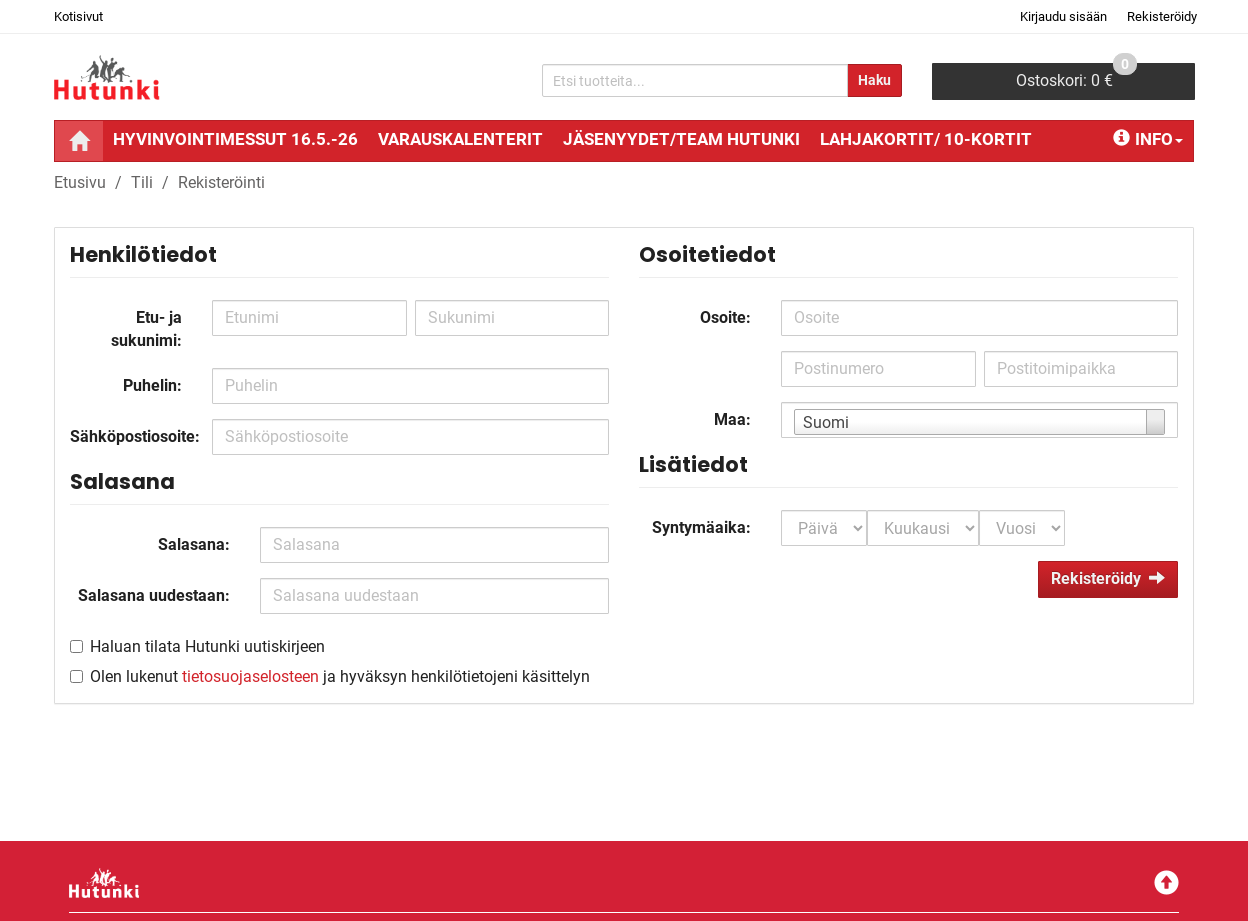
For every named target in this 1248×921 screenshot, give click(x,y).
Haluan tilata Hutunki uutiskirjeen (207, 646)
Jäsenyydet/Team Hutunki (681, 139)
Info (1148, 139)
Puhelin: (152, 385)
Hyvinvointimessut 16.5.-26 (235, 139)
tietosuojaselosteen (250, 676)
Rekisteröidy (1162, 16)
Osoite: (725, 317)
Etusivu (80, 182)
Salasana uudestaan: (154, 595)
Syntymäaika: (701, 527)
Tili (142, 182)
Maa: (732, 419)
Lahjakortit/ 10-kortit (926, 139)
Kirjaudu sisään (1063, 16)
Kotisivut (78, 16)
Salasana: (194, 544)
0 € (1076, 76)
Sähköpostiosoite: (133, 436)
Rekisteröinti (221, 182)
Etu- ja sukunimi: (146, 329)
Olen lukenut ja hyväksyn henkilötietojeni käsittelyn (340, 676)
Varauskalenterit (460, 139)
